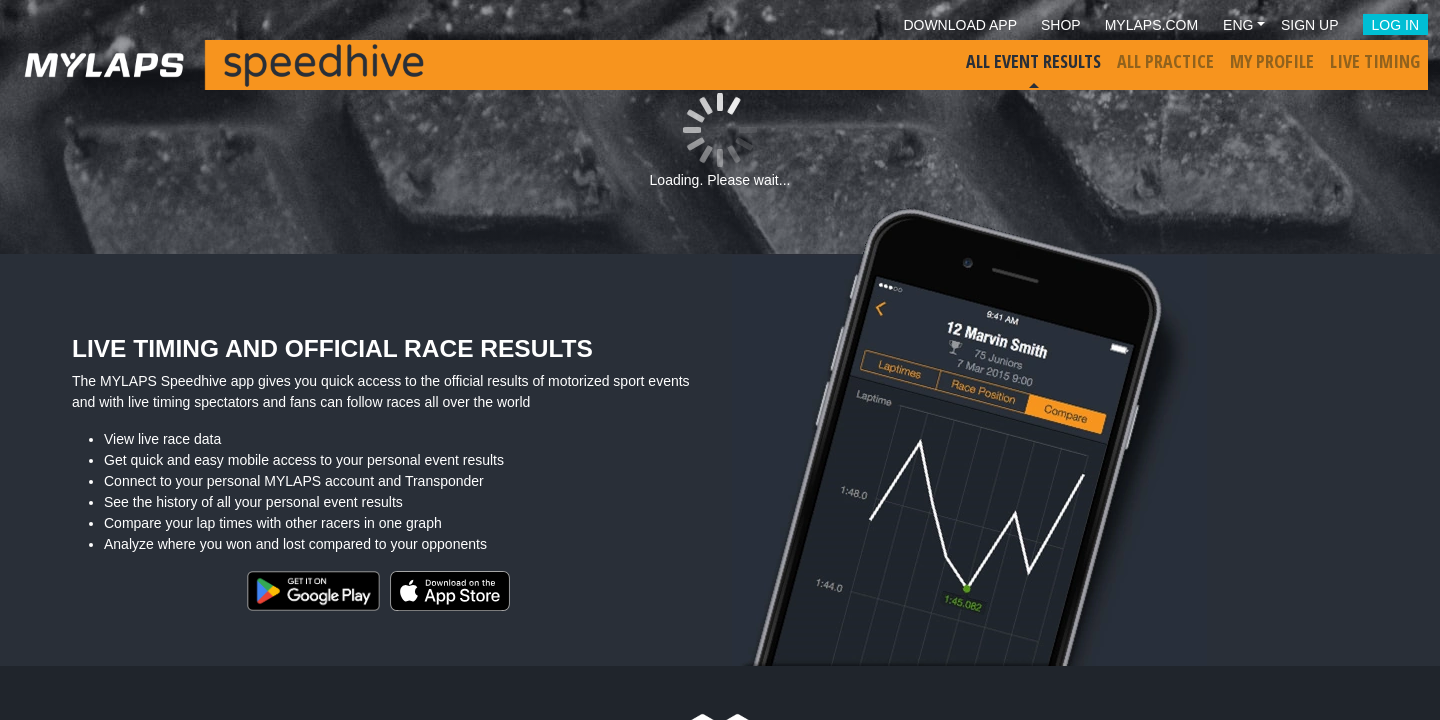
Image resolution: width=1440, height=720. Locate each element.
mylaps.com (1151, 25)
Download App (960, 25)
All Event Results (1033, 61)
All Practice (1165, 61)
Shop (1061, 25)
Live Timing (1375, 61)
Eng (1238, 25)
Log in (1395, 25)
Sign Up (1310, 25)
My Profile (1272, 61)
